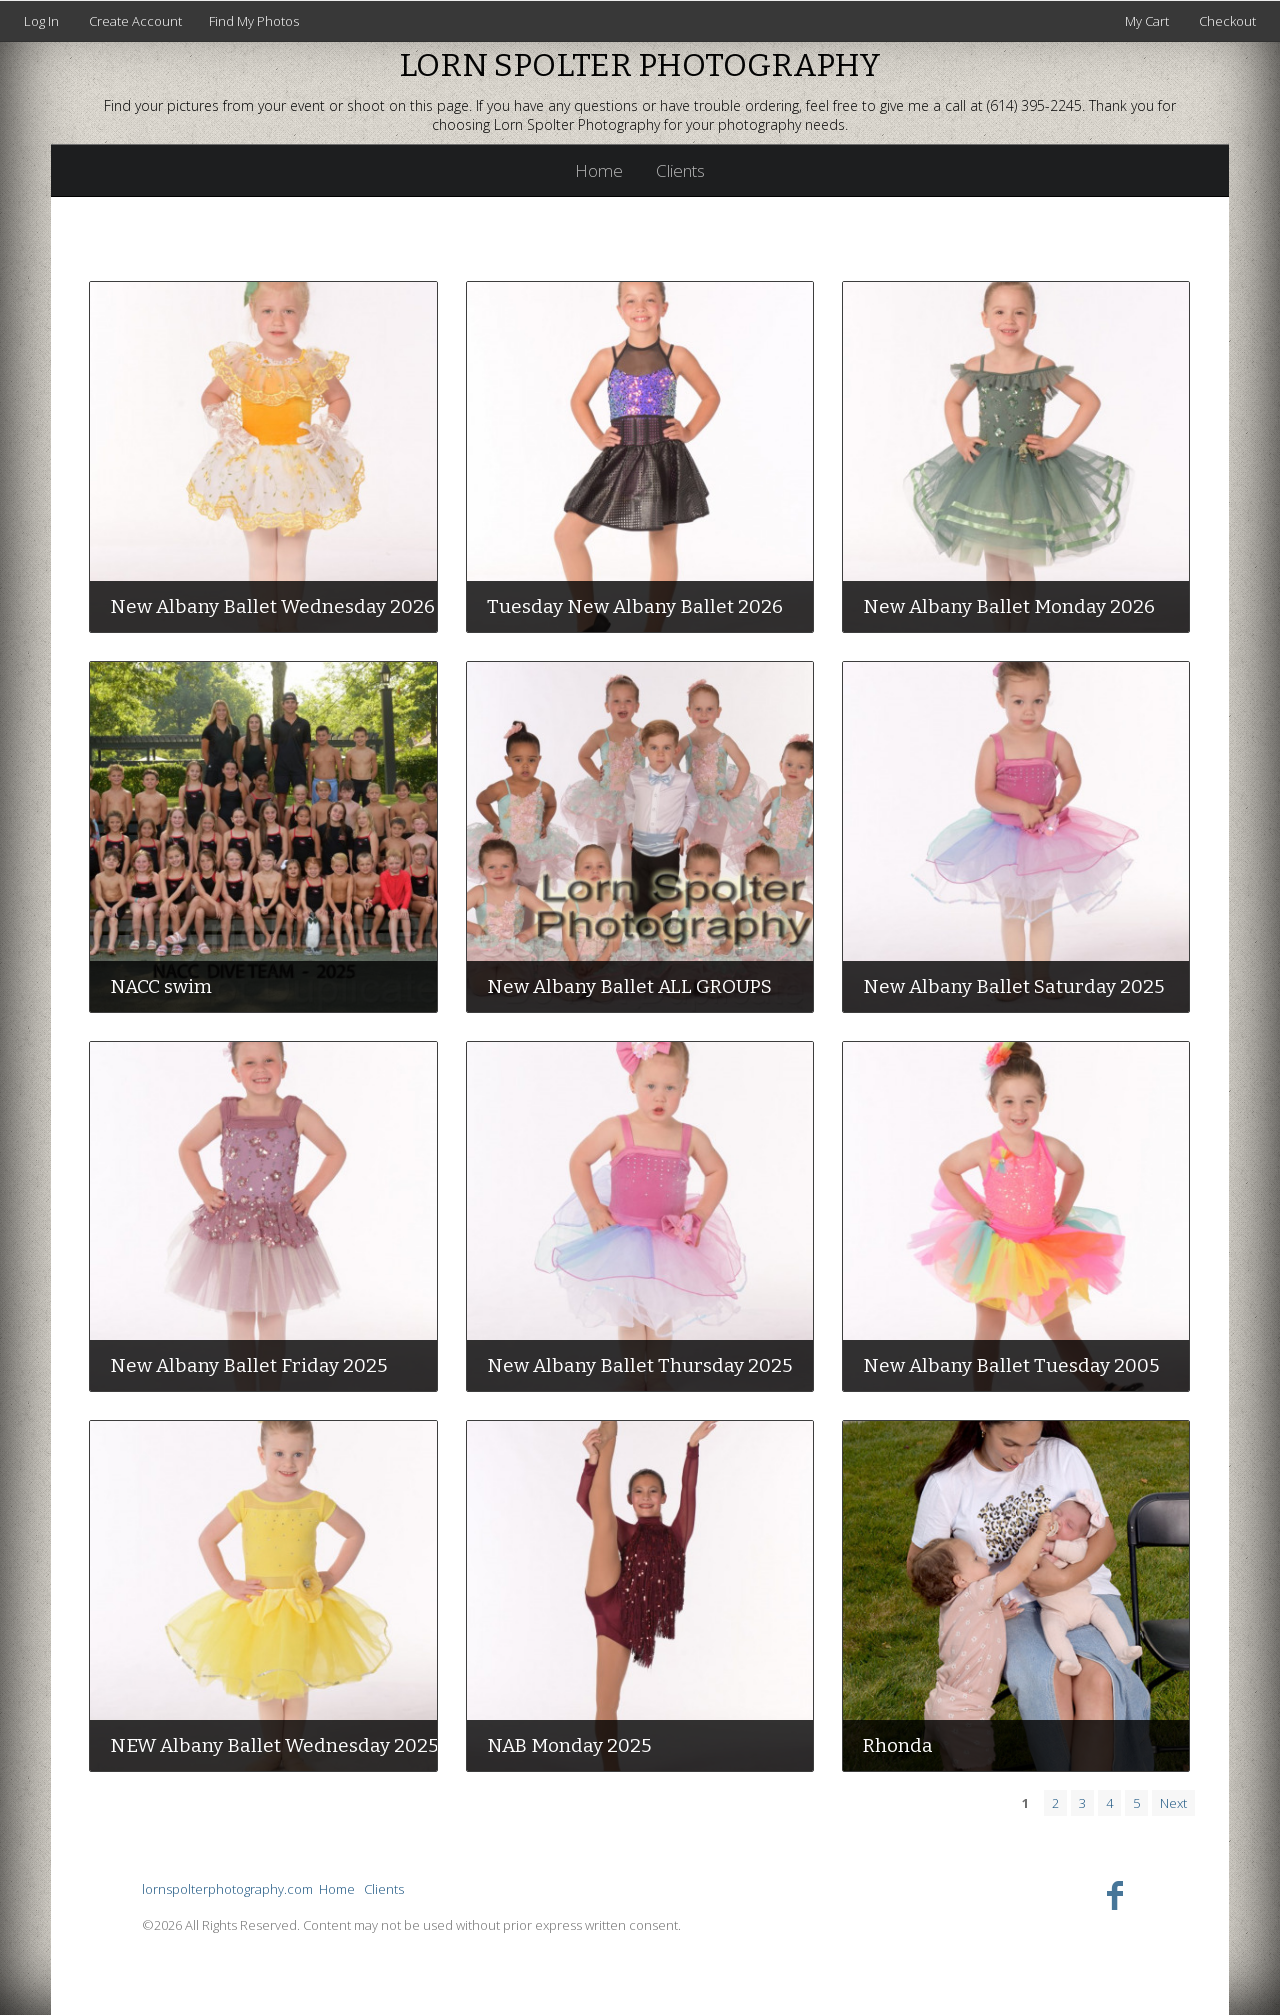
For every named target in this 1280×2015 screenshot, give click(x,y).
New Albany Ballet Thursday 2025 (639, 1365)
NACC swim (161, 986)
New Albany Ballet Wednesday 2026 (272, 606)
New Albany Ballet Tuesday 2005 (1011, 1365)
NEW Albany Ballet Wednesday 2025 (274, 1745)
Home (599, 170)
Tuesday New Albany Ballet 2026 (635, 606)
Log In (41, 21)
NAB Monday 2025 (569, 1745)
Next (1173, 1803)
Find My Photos (254, 21)
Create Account (135, 21)
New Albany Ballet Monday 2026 (1009, 606)
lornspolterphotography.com (227, 1889)
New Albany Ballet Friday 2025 (248, 1365)
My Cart (1148, 21)
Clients (680, 170)
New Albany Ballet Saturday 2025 (1013, 986)
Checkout (1227, 21)
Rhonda (898, 1745)
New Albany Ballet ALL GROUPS (629, 986)
